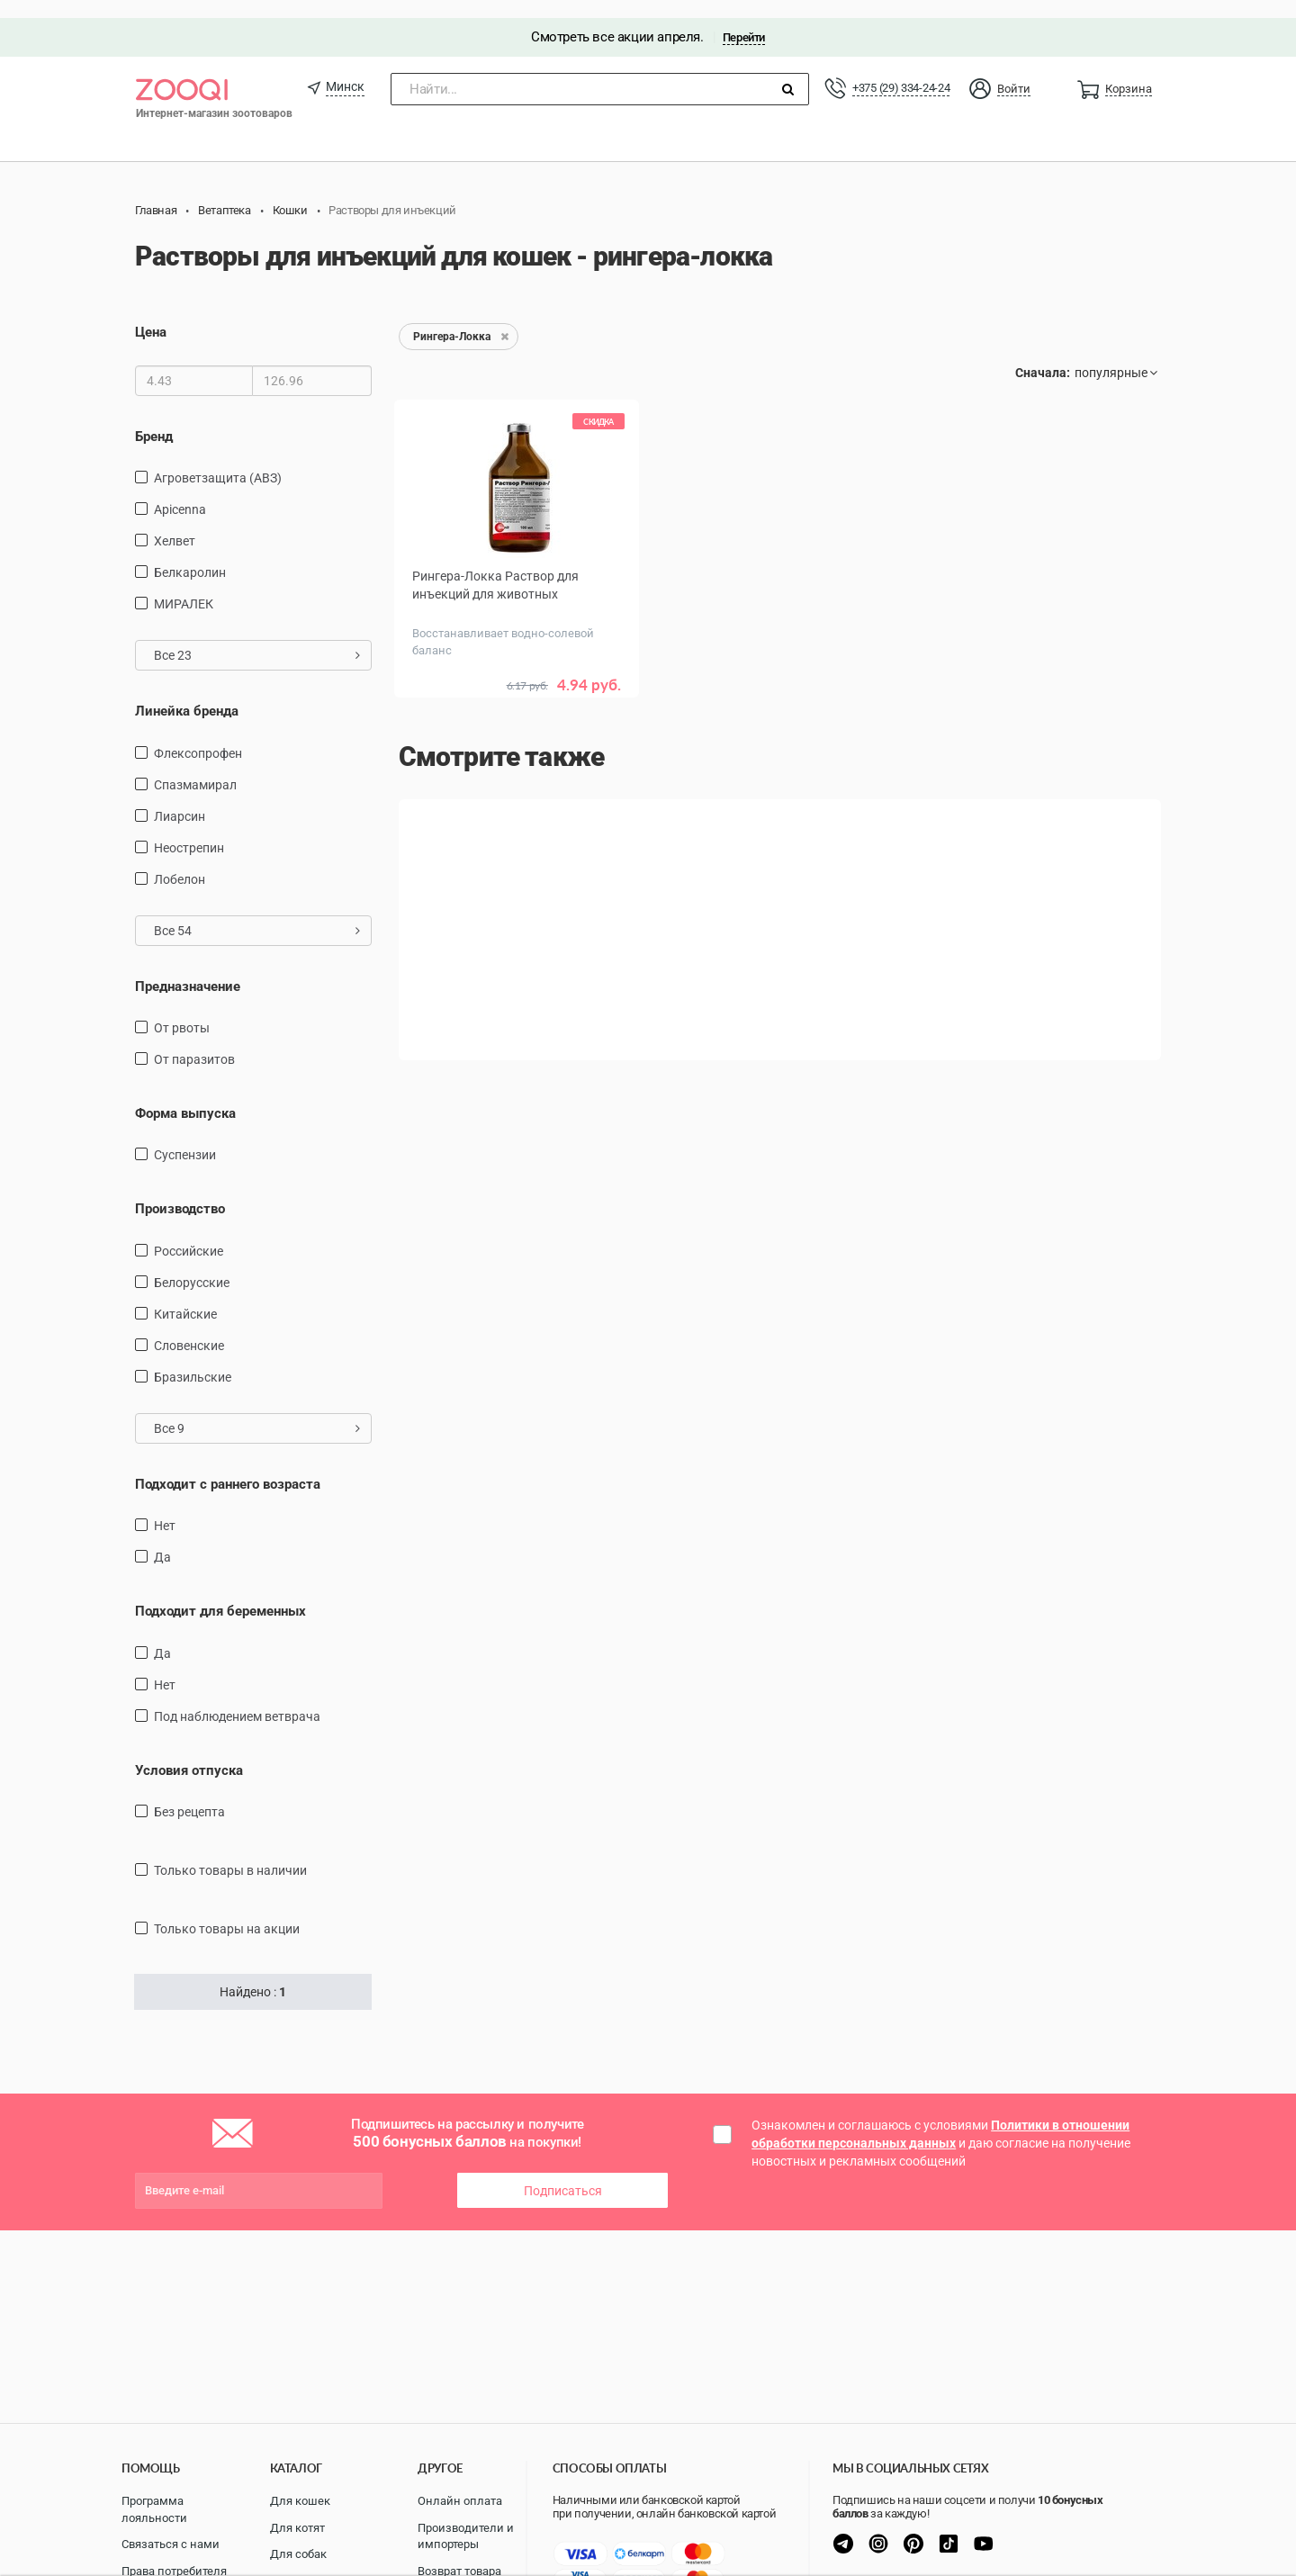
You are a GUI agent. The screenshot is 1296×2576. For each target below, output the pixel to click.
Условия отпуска (189, 1752)
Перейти (744, 19)
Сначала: (1042, 355)
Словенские (189, 1327)
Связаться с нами (171, 2544)
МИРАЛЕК (183, 586)
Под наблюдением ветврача (237, 1698)
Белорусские (192, 1264)
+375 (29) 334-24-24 (901, 70)
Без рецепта (189, 1794)
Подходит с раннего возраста (227, 1466)
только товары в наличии (230, 1852)
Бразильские (192, 1359)
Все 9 (257, 1410)
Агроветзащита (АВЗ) (218, 460)
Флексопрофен (198, 735)
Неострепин (189, 830)
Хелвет (174, 523)
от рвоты (182, 1010)
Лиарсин (179, 798)
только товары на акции (227, 1911)
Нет (165, 1508)
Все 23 (257, 637)
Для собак (298, 2554)
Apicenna (180, 491)
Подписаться (563, 2173)
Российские (188, 1233)
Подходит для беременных (220, 1594)
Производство (180, 1192)
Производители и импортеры (466, 2536)
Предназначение (187, 968)
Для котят (297, 2528)
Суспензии (185, 1137)
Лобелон (179, 861)
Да (162, 1540)
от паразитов (194, 1041)
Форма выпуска (185, 1095)
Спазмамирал (195, 767)
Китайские (185, 1296)
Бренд (154, 418)
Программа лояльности (154, 2509)
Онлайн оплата (460, 2501)
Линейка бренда (186, 693)
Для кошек (300, 2501)
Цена (150, 315)
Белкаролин (190, 554)
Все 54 (257, 913)
